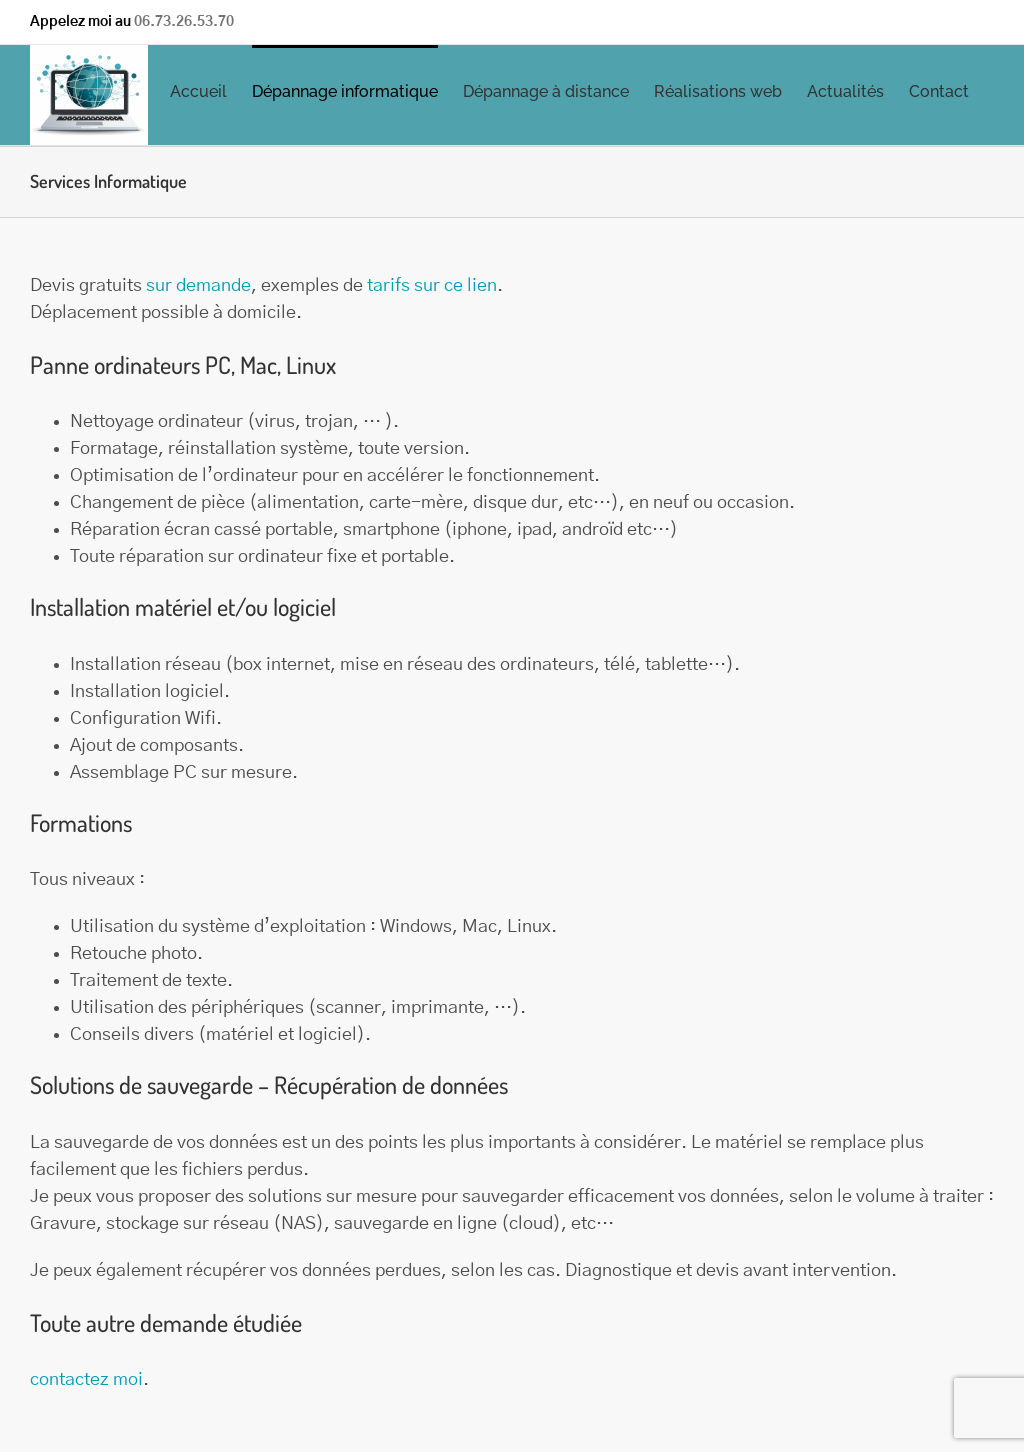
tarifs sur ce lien (432, 286)
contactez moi (86, 1380)
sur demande (198, 286)
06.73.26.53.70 (184, 22)
